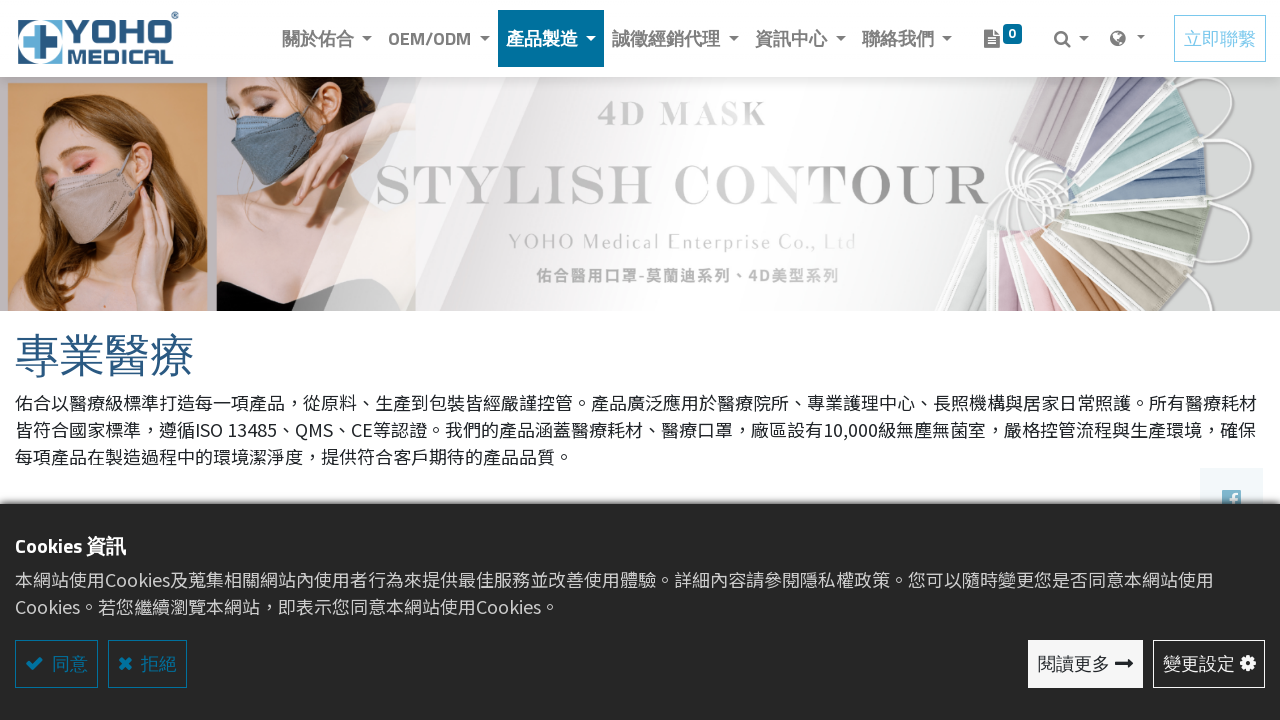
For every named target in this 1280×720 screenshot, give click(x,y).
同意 (68, 663)
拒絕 (157, 663)
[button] (1071, 39)
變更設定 (1199, 663)
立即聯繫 (1219, 39)
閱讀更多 (1074, 663)
